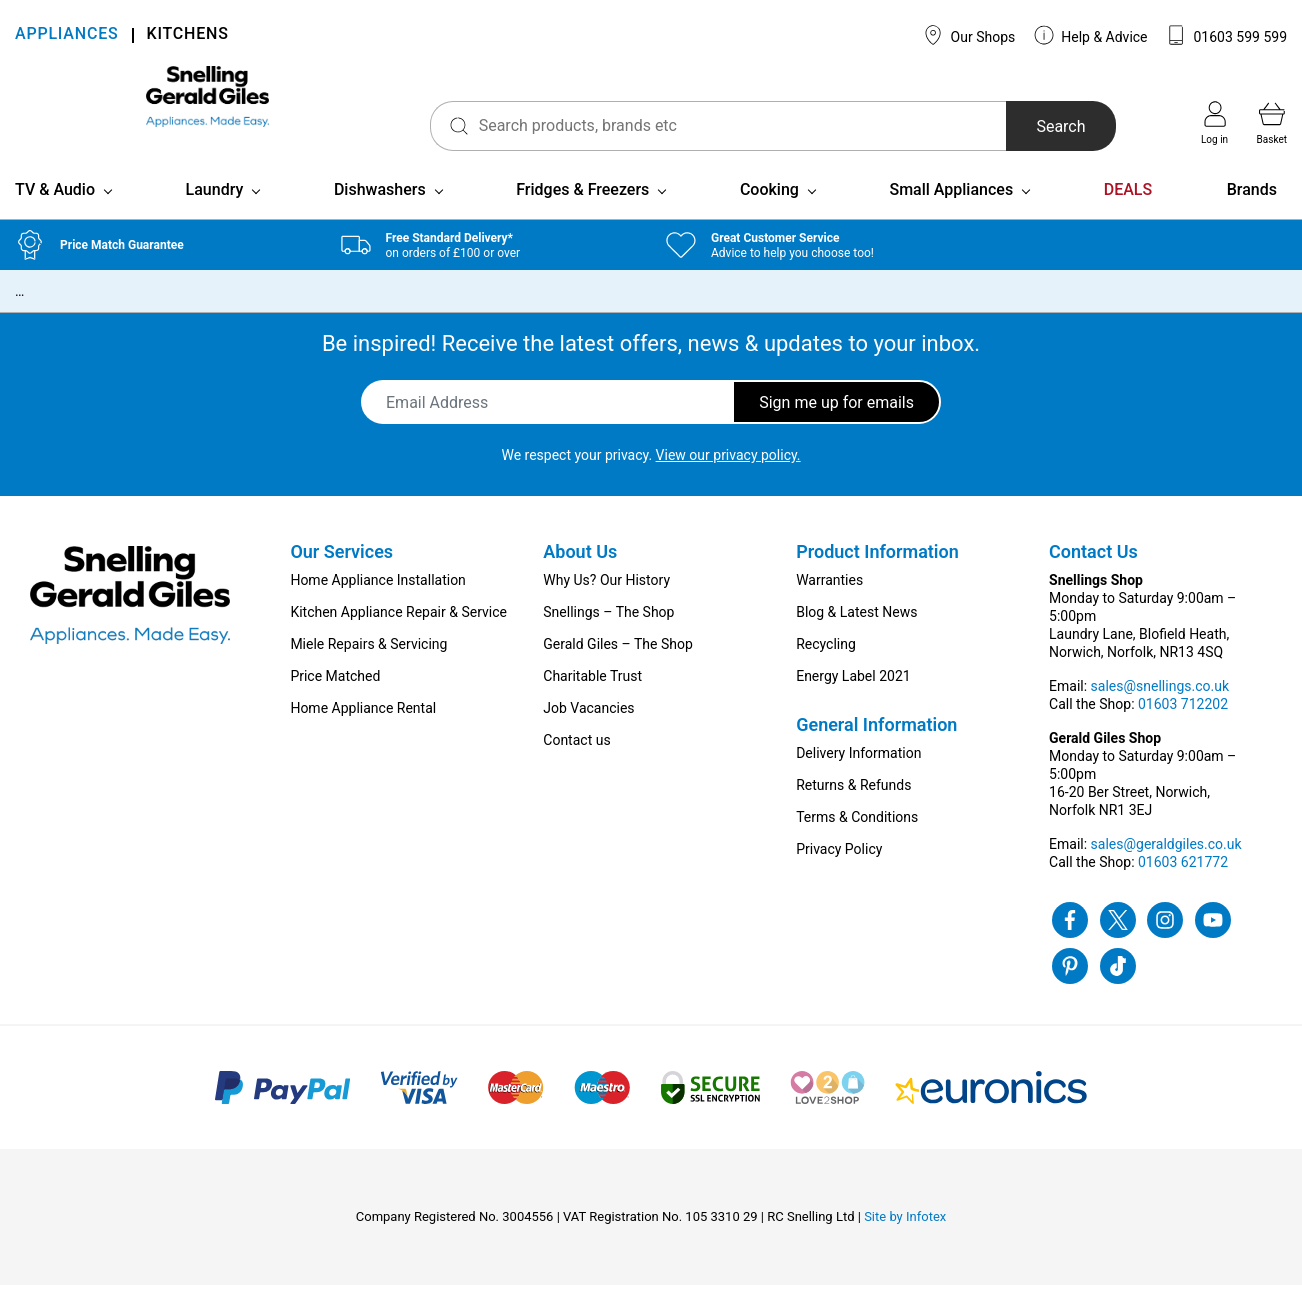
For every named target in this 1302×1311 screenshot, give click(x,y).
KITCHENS (188, 35)
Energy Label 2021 (853, 702)
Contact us (576, 766)
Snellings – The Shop (608, 638)
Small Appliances (951, 215)
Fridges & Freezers (582, 215)
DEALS (1128, 215)
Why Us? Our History (606, 606)
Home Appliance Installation (377, 606)
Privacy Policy (839, 875)
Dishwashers (380, 215)
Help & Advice (1091, 35)
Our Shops (969, 35)
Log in (1214, 123)
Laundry (215, 215)
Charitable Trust (592, 702)
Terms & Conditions (857, 843)
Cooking (769, 215)
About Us (580, 577)
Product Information (877, 577)
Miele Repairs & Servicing (368, 670)
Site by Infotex (905, 1242)
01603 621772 (1183, 888)
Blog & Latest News (856, 638)
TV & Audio (55, 215)
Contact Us (1093, 577)
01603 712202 (1183, 730)
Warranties (829, 606)
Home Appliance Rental (363, 734)
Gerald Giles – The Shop (618, 670)
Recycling (826, 670)
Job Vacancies (588, 734)
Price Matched (335, 702)
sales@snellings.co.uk (1160, 712)
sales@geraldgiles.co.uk (1166, 870)
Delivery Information (858, 779)
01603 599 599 (1226, 35)
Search (1021, 126)
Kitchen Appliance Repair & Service (398, 638)
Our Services (341, 577)
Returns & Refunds (853, 811)
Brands (1252, 215)
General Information (876, 750)
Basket (1272, 123)
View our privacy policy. (728, 481)
